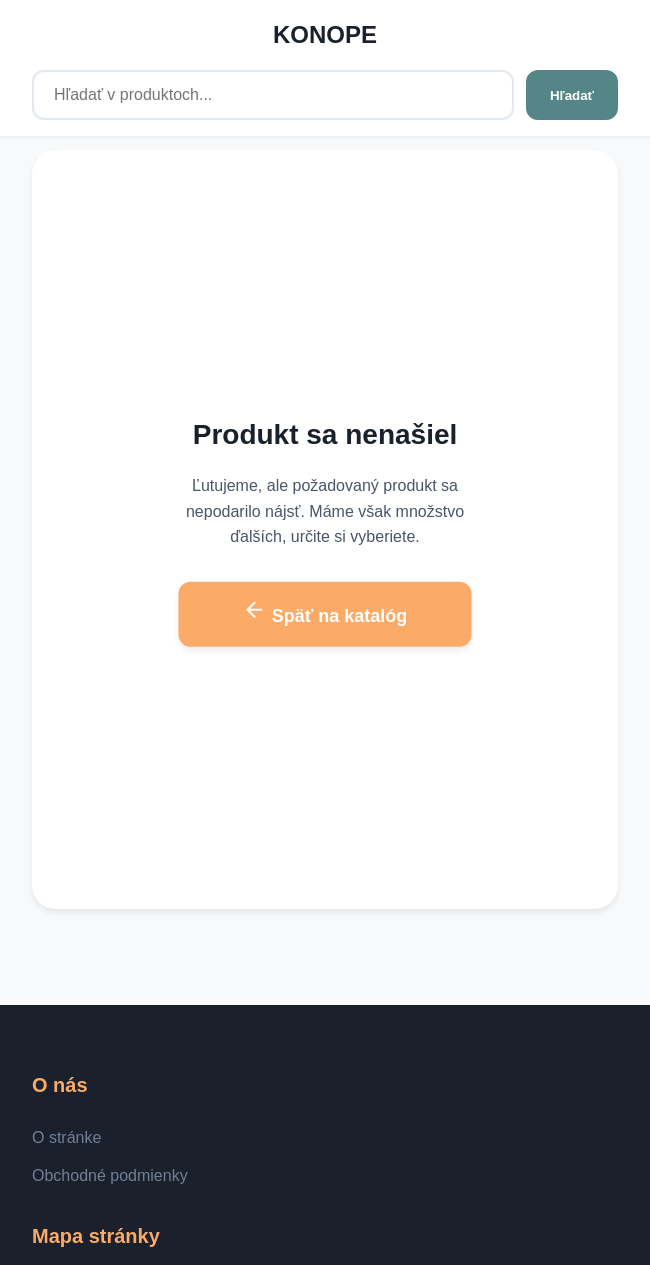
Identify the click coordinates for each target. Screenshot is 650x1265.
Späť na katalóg (325, 612)
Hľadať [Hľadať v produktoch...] (572, 95)
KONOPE (325, 34)
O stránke (66, 1137)
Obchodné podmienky (110, 1175)
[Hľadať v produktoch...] (273, 95)
